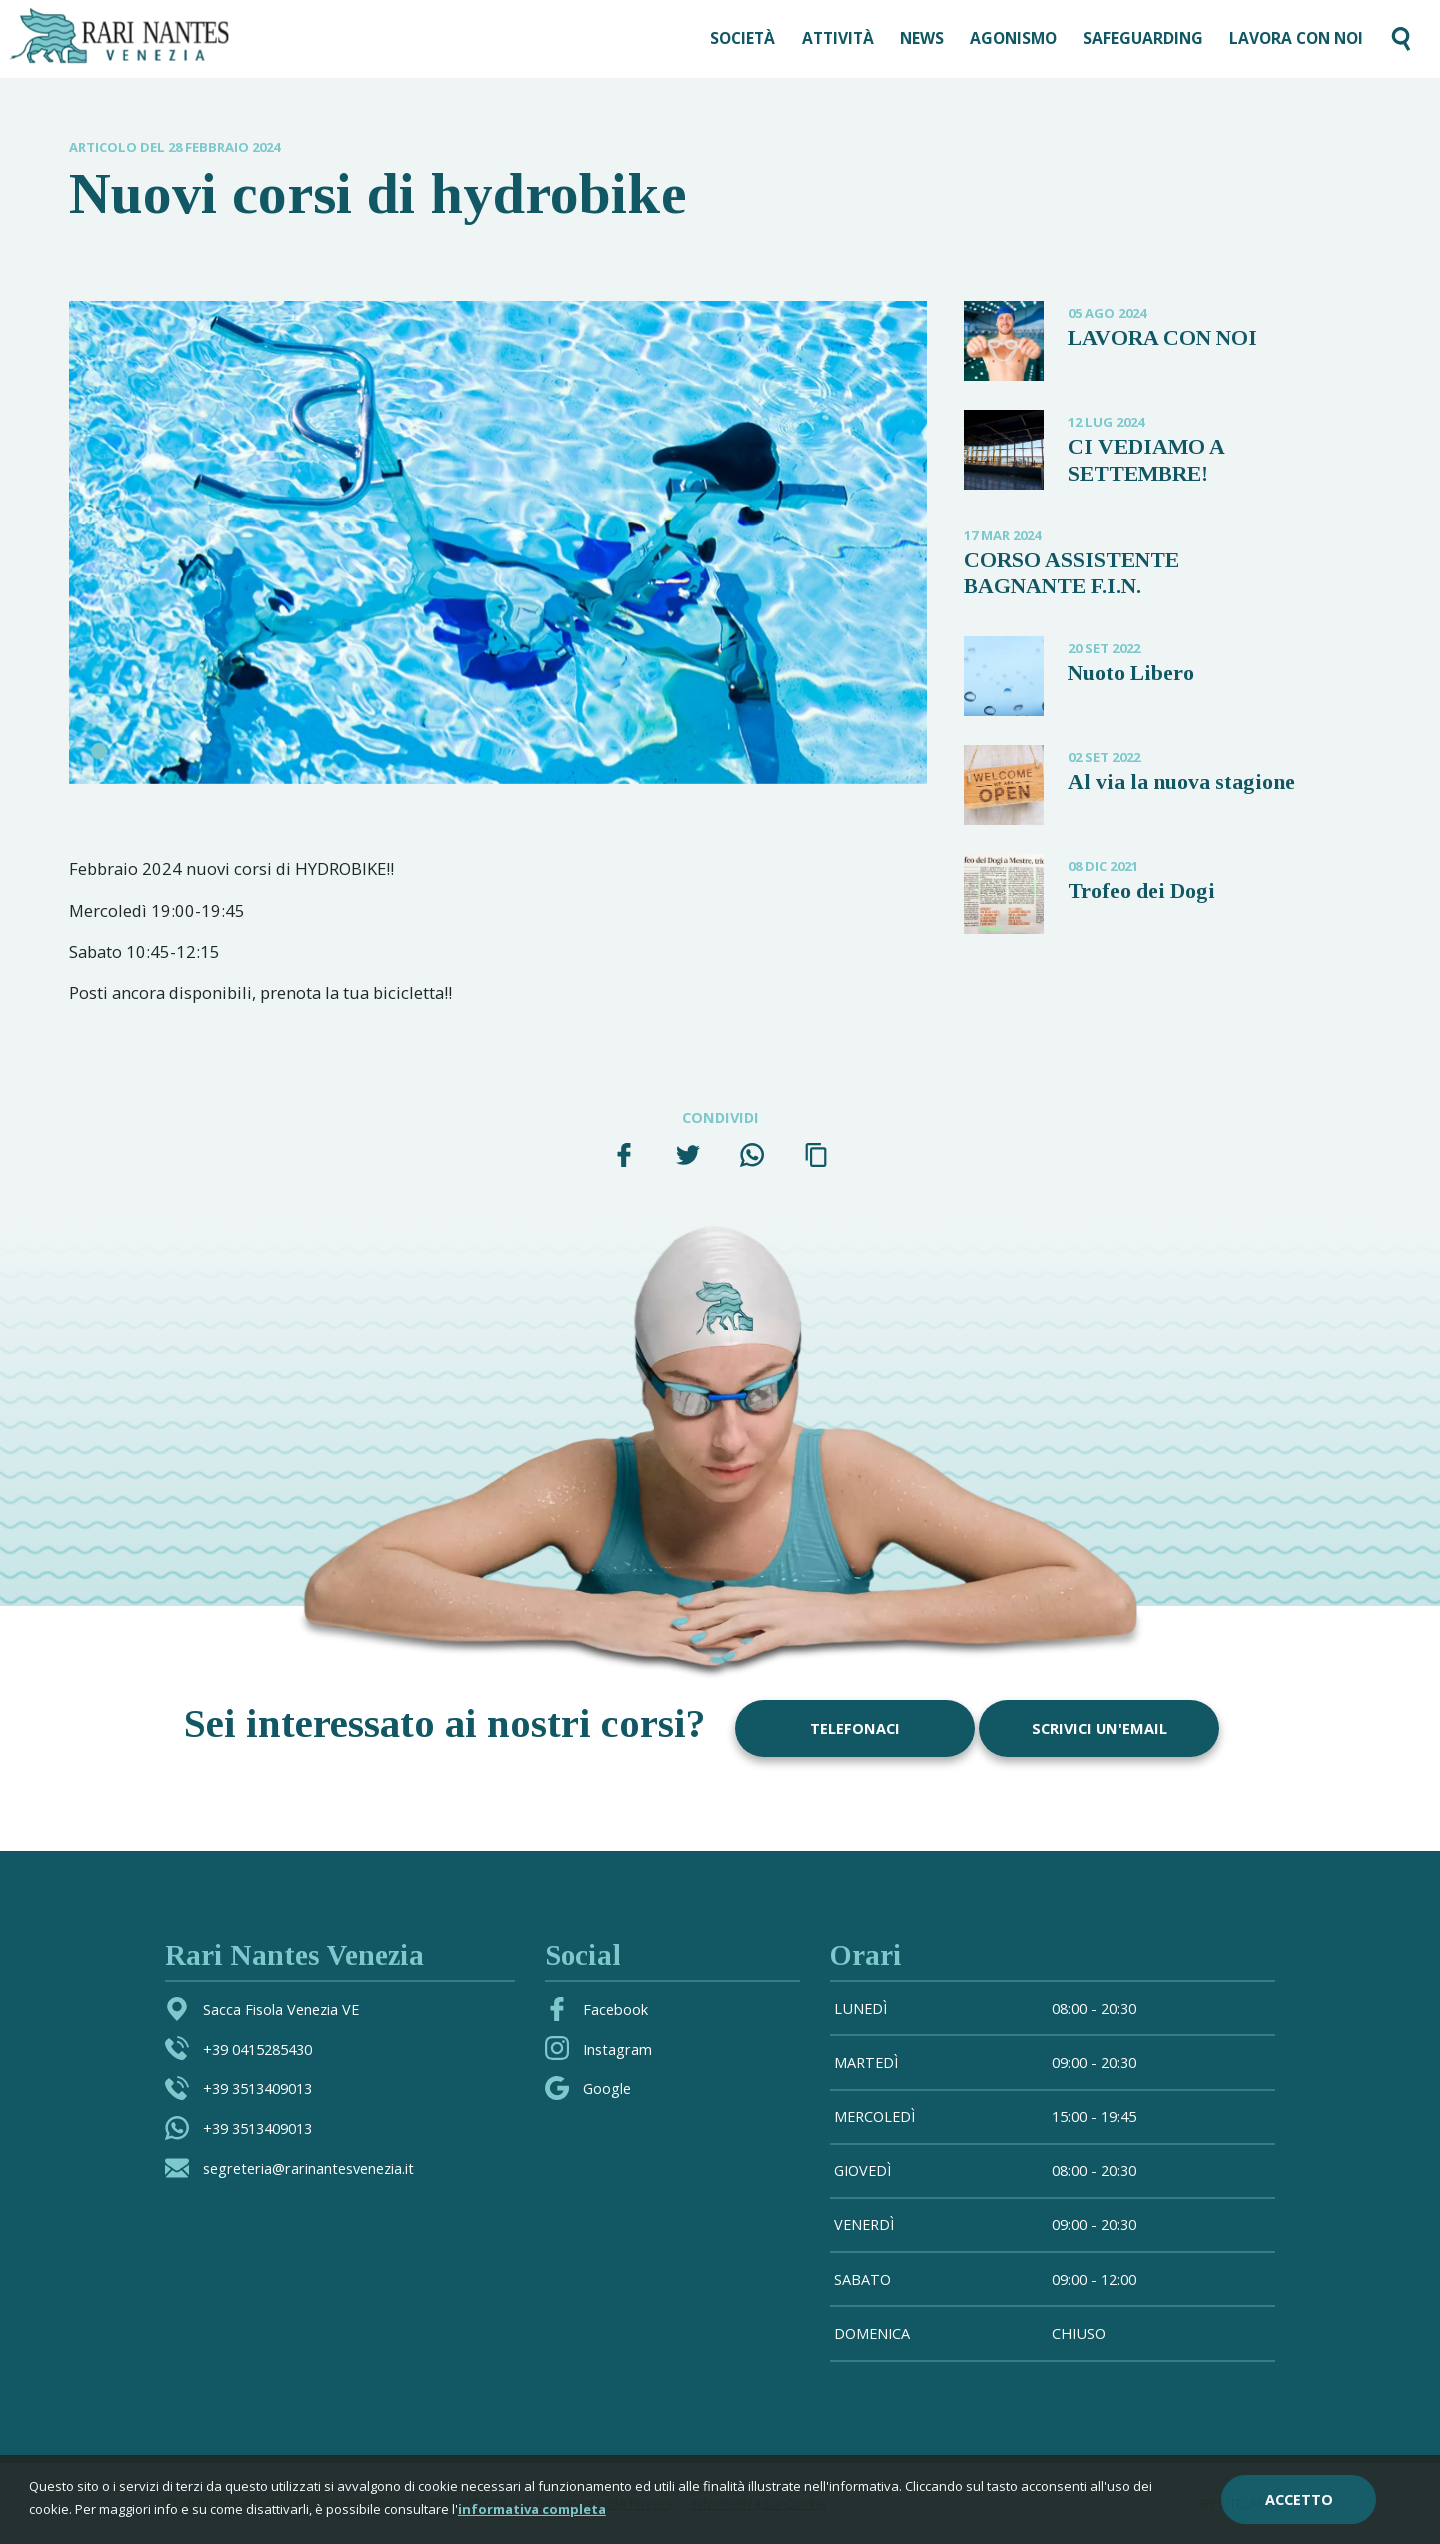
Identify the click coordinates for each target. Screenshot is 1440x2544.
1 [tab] (99, 751)
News (922, 38)
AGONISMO (1013, 38)
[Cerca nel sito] (1401, 39)
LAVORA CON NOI (1296, 38)
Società (742, 38)
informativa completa (532, 2509)
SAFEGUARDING (1143, 38)
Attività (838, 38)
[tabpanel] (498, 542)
